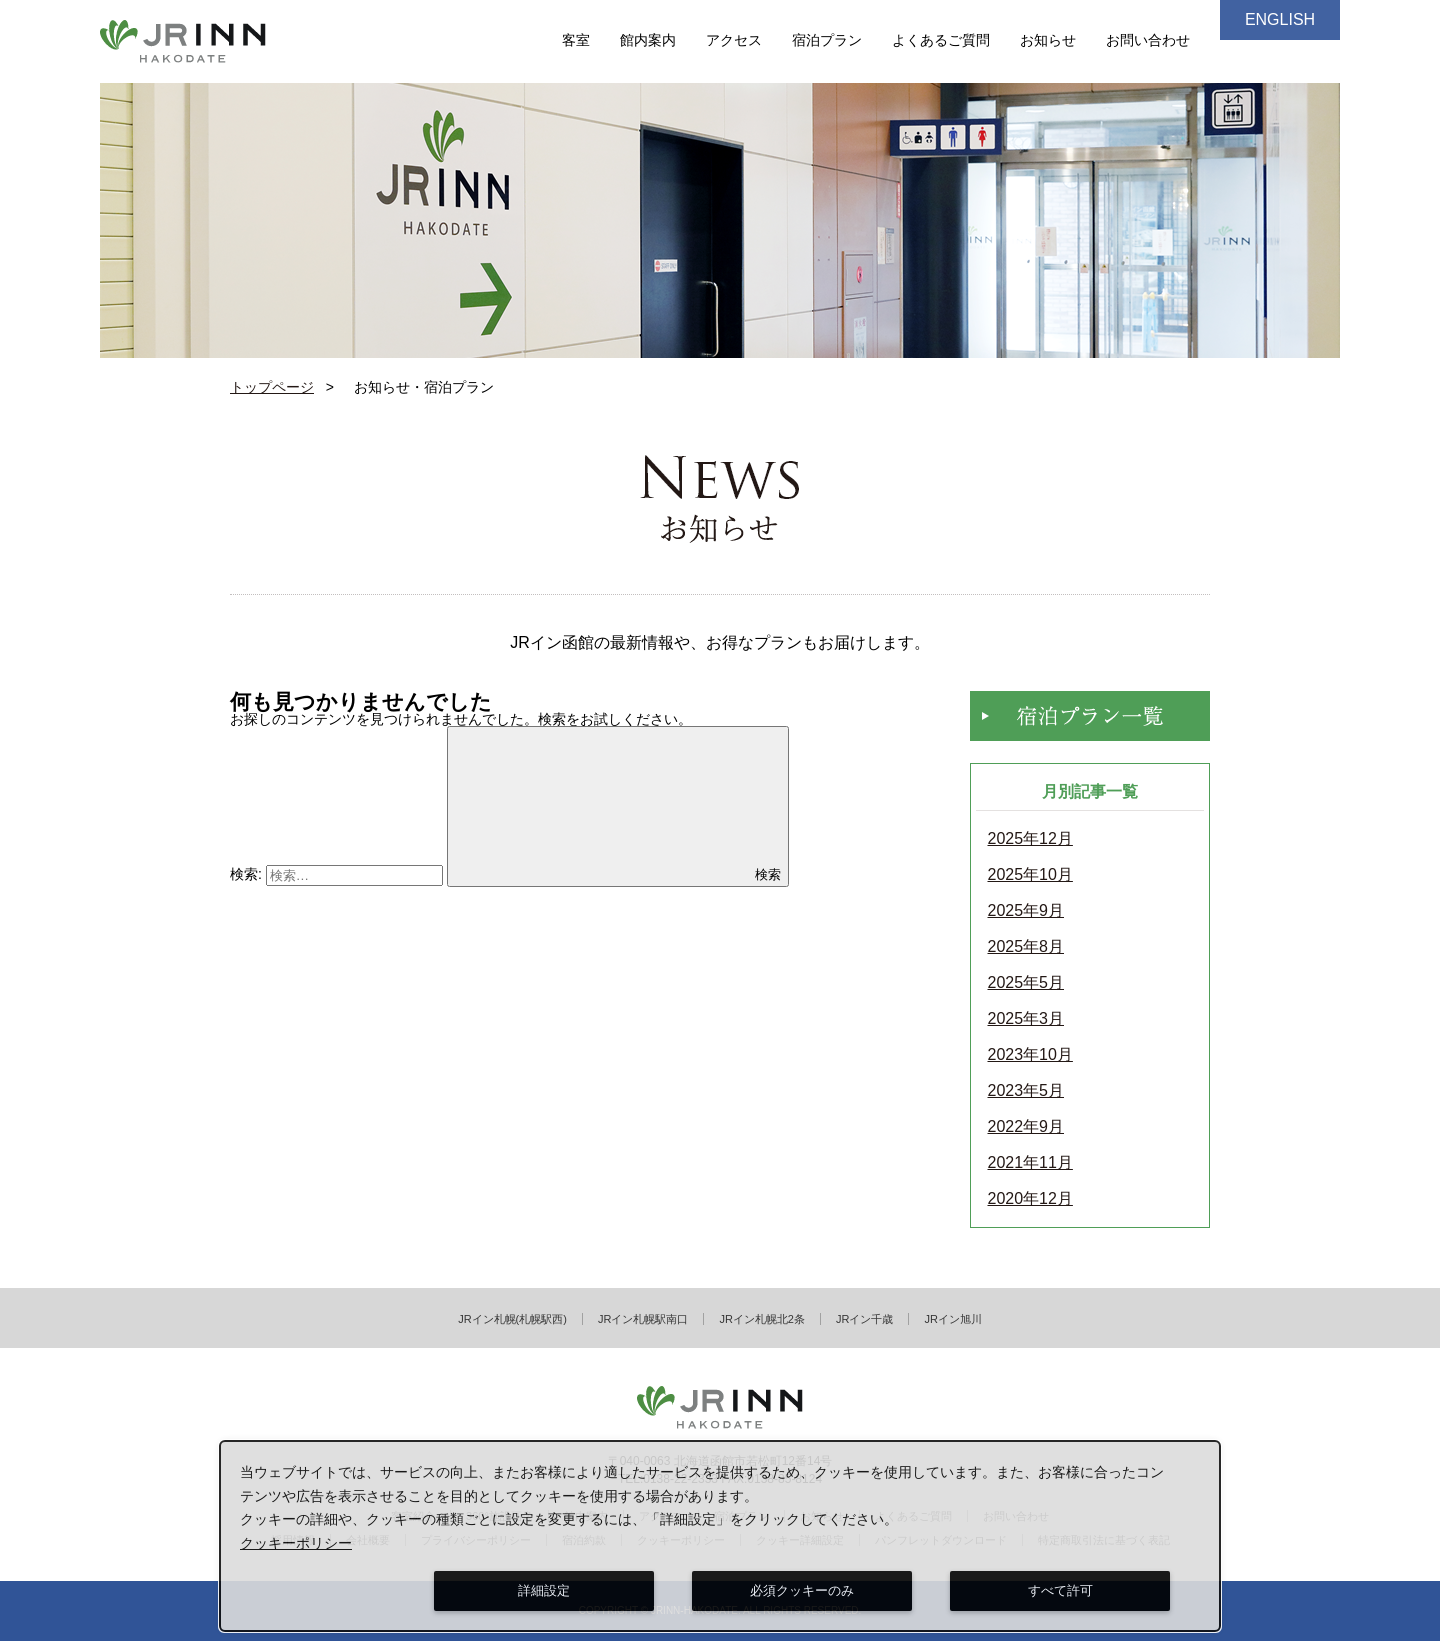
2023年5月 (1026, 1091)
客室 (576, 40)
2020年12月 (1030, 1199)
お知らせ (1048, 40)
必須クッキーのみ (802, 1591)
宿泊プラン (827, 40)
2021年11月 (1030, 1163)
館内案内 (648, 40)
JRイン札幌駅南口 (643, 1319)
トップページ (272, 387)
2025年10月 (1030, 875)
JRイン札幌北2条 (762, 1319)
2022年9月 (1026, 1127)
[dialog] (720, 1536)
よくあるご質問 (941, 40)
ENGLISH (1280, 19)
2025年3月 (1026, 1019)
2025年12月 (1030, 839)
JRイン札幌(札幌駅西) (512, 1319)
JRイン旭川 (952, 1319)
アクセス (734, 40)
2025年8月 (1026, 947)
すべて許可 (1060, 1591)
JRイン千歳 (864, 1319)
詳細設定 (544, 1591)
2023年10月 (1030, 1055)
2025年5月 (1026, 983)
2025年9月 (1026, 911)
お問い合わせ (1148, 40)
